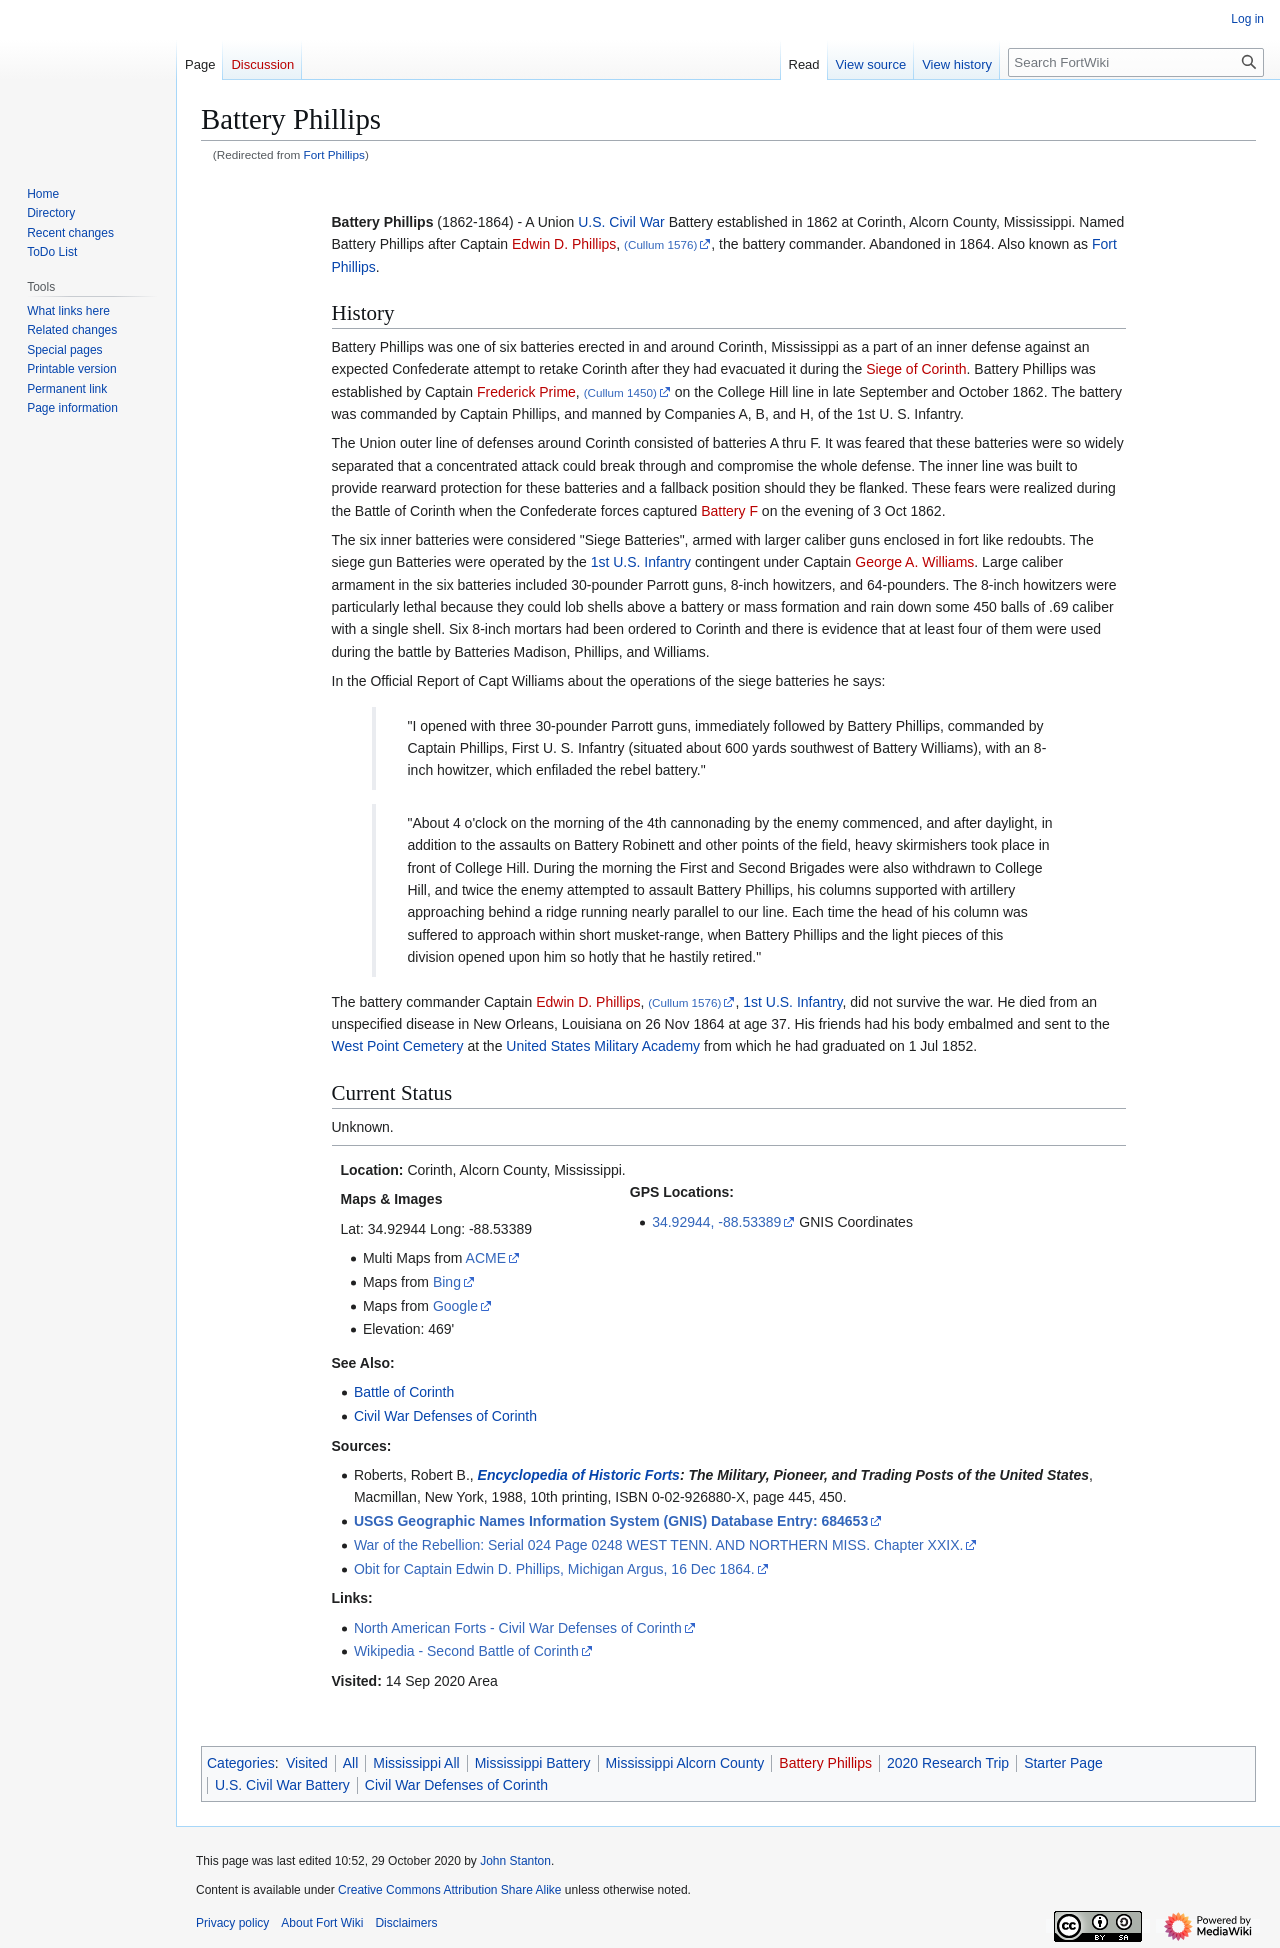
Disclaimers (406, 1923)
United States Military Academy (603, 1046)
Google (455, 1306)
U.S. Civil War (621, 222)
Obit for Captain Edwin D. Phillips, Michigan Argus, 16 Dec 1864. (554, 1569)
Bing (447, 1282)
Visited (307, 1763)
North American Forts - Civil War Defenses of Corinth (518, 1628)
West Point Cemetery (398, 1046)
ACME (486, 1258)
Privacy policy (232, 1923)
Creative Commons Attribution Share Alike (449, 1890)
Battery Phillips (825, 1763)
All (351, 1763)
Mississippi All (416, 1763)
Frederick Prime (526, 392)
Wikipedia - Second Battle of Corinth (466, 1651)
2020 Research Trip (948, 1763)
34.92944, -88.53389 (716, 1222)
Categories (241, 1763)
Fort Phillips (334, 154)
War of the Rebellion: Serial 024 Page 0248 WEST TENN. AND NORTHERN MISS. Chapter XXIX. (659, 1545)
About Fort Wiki (322, 1923)
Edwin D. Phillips (564, 244)
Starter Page (1063, 1763)
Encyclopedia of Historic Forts (579, 1475)
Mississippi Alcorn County (685, 1763)
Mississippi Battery (533, 1763)
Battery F (729, 511)
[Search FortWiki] (1136, 62)
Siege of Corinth (916, 369)
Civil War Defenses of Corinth (445, 1416)
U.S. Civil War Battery (282, 1785)
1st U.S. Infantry (641, 562)
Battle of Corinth (404, 1392)
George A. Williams (914, 562)
